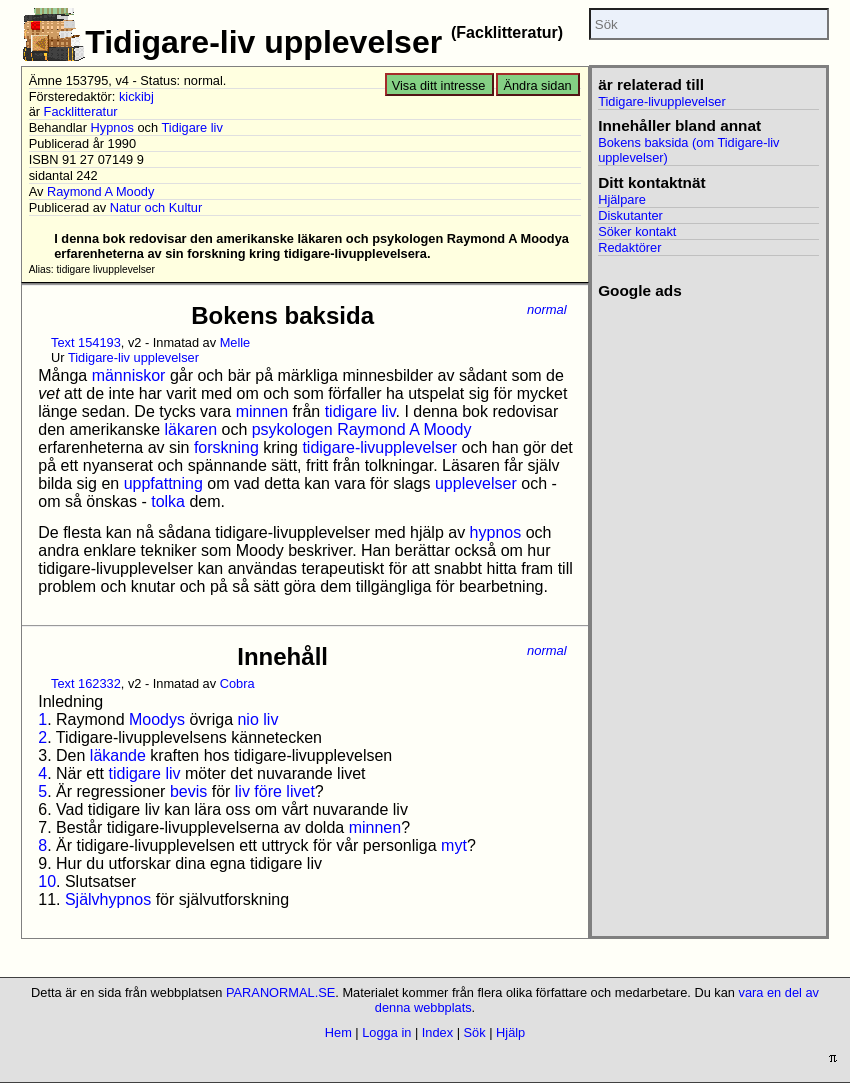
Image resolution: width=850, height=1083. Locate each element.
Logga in (386, 1032)
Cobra (237, 683)
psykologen (292, 429)
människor (129, 375)
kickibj (136, 96)
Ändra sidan (537, 85)
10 (47, 881)
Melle (235, 342)
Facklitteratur (81, 111)
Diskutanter (630, 215)
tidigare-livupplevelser (379, 447)
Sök (475, 1032)
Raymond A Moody (100, 191)
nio (247, 719)
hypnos (496, 532)
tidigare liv (360, 411)
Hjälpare (622, 199)
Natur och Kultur (156, 207)
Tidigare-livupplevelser (662, 101)
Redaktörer (629, 247)
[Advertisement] (708, 400)
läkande (118, 755)
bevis (188, 791)
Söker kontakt (637, 231)
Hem (338, 1032)
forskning (226, 447)
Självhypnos (108, 899)
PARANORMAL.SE (280, 992)
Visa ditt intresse (439, 85)
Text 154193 (86, 342)
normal (547, 309)
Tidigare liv (191, 127)
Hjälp (510, 1032)
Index (437, 1032)
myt (454, 845)
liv (270, 719)
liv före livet (275, 791)
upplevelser (476, 483)
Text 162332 (86, 683)
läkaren (191, 429)
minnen (262, 411)
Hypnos (112, 127)
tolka (168, 501)
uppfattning (163, 483)
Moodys (157, 719)
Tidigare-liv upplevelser (133, 357)
